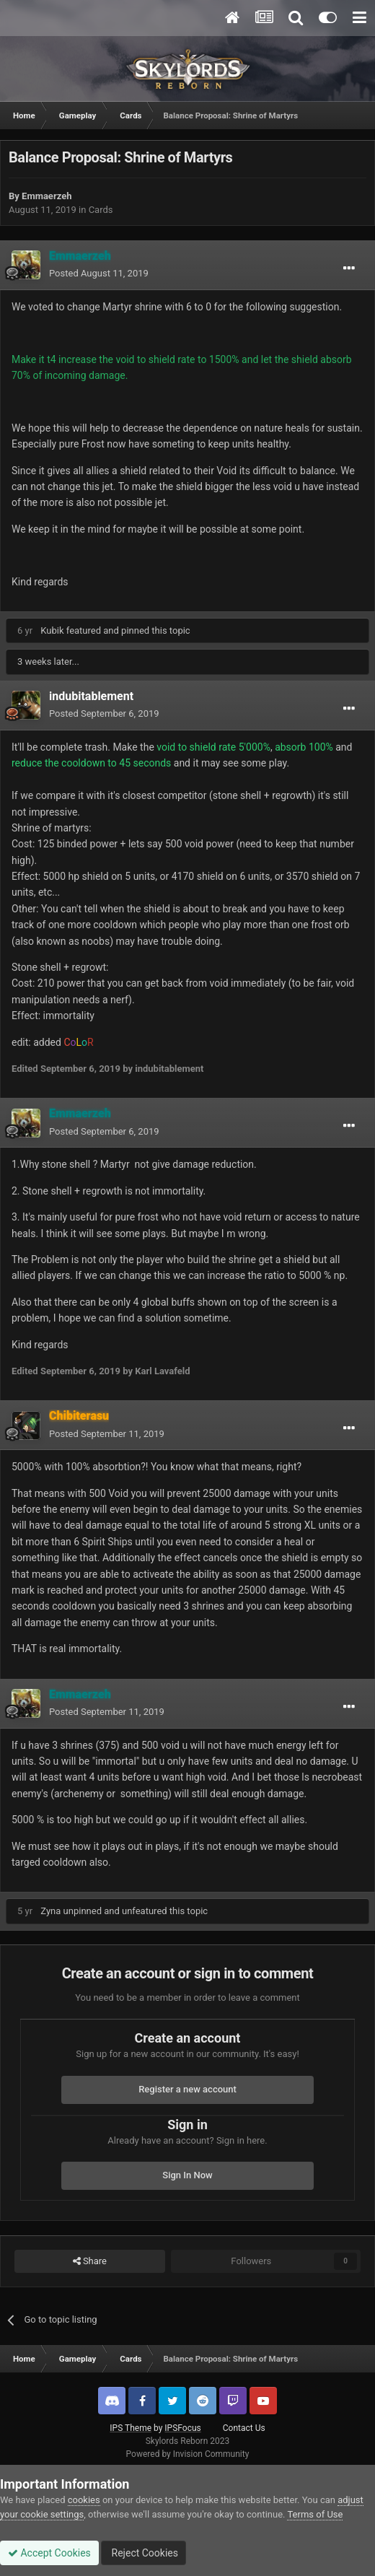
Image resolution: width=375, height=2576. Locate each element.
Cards (101, 209)
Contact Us (244, 2428)
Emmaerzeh (46, 196)
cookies (84, 2499)
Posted (99, 273)
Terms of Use (315, 2514)
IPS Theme (130, 2428)
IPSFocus (182, 2428)
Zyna (50, 1910)
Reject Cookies (143, 2553)
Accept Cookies (49, 2553)
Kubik (51, 630)
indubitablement (91, 696)
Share (90, 2261)
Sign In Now (187, 2175)
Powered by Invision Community (188, 2454)
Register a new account (187, 2089)
